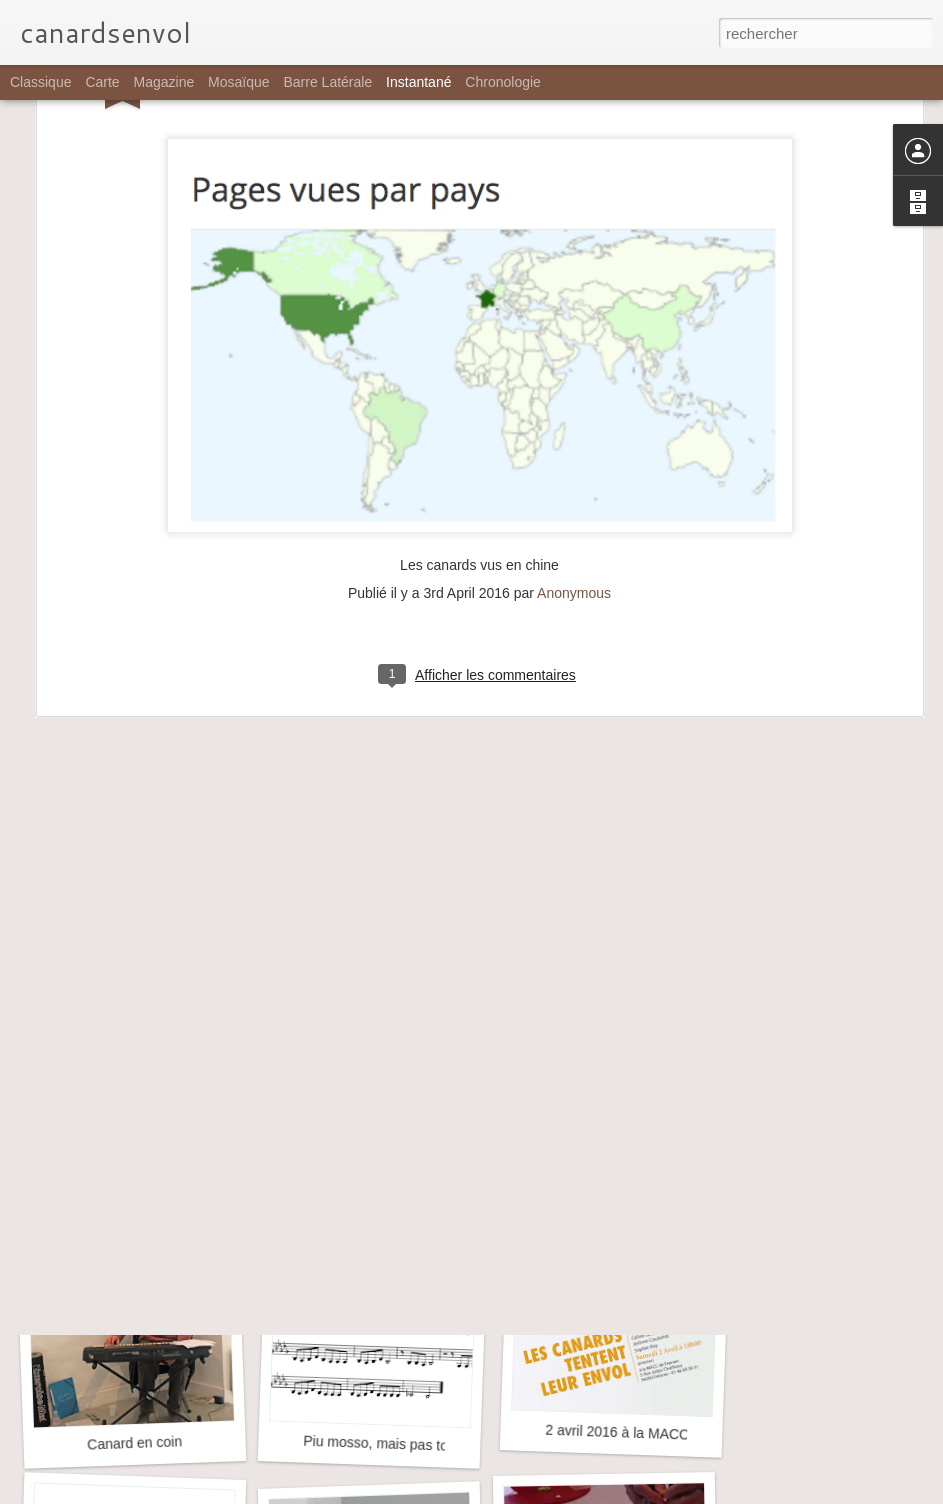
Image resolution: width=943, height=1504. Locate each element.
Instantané (418, 82)
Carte (102, 82)
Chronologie (503, 82)
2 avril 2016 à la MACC (617, 1432)
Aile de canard (608, 1160)
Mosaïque (238, 82)
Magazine (164, 82)
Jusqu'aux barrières (127, 1171)
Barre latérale (327, 82)
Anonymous (574, 387)
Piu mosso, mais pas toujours (394, 1444)
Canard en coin (134, 1442)
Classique (40, 82)
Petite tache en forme (366, 1162)
